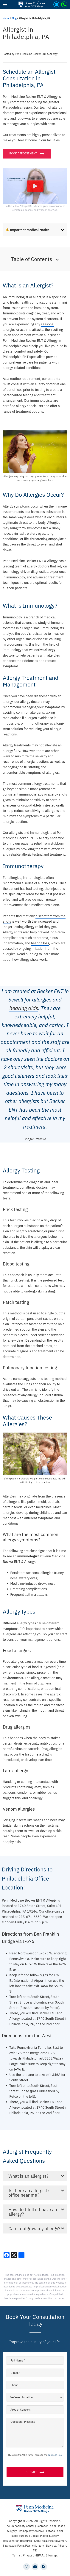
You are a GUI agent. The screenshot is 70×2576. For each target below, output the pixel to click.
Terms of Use (55, 2454)
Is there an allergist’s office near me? (36, 2193)
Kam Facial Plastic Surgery (50, 2541)
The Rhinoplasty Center (20, 2526)
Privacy (28, 2555)
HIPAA (39, 2555)
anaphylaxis (57, 539)
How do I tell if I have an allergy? (36, 2212)
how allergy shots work (29, 959)
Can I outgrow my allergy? (36, 2228)
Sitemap (51, 2555)
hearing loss (40, 943)
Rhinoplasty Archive (32, 2531)
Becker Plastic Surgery (45, 2535)
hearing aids (23, 1008)
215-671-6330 (30, 1917)
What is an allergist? (36, 2176)
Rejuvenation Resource (17, 2541)
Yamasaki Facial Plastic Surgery (24, 2545)
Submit (31, 2472)
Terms (16, 2555)
